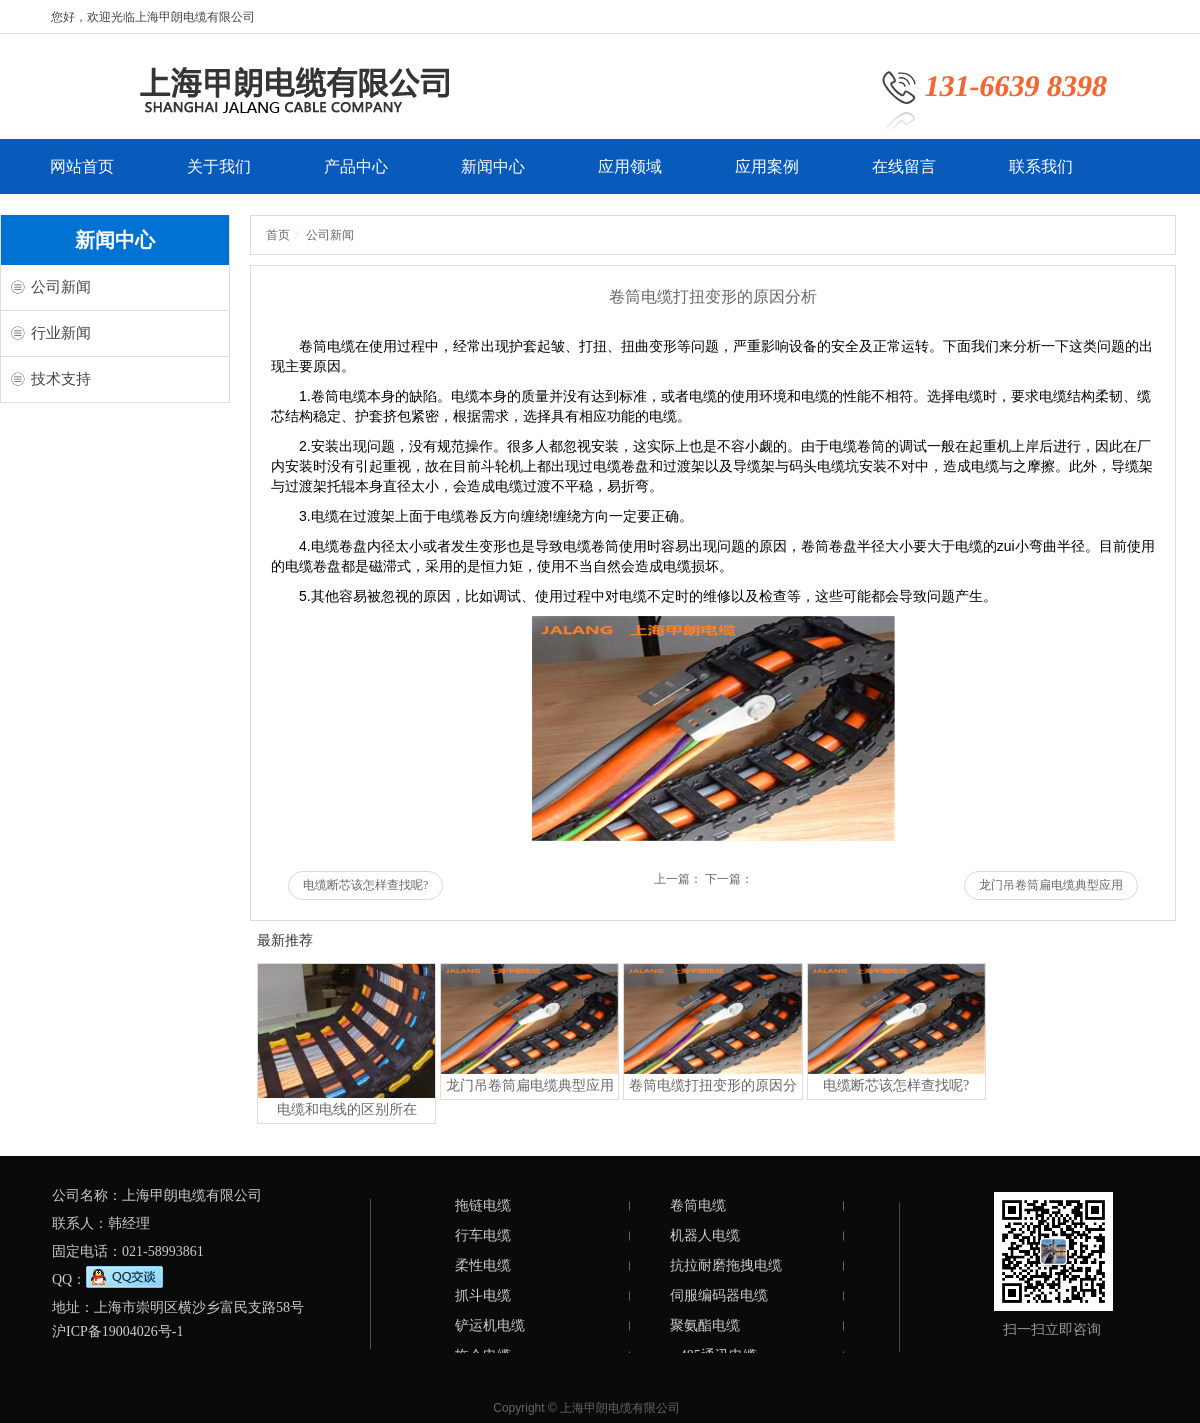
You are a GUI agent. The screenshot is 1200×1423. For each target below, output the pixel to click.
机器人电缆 (705, 1235)
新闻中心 (493, 176)
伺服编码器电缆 (719, 1295)
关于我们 (219, 176)
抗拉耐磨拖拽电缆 (726, 1265)
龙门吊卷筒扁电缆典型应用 (1051, 885)
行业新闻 (61, 333)
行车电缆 (483, 1235)
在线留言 (904, 176)
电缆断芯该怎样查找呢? (365, 885)
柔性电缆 (483, 1265)
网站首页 (82, 176)
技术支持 (61, 379)
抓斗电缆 (483, 1295)
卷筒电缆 (698, 1205)
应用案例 (767, 176)
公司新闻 (61, 287)
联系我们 (1041, 176)
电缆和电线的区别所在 (347, 1109)
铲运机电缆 (490, 1325)
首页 (278, 235)
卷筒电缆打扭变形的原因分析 (713, 1088)
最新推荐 (285, 940)
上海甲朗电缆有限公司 (620, 1408)
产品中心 (356, 176)
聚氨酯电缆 (705, 1325)
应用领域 (630, 176)
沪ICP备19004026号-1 (117, 1331)
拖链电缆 (483, 1205)
